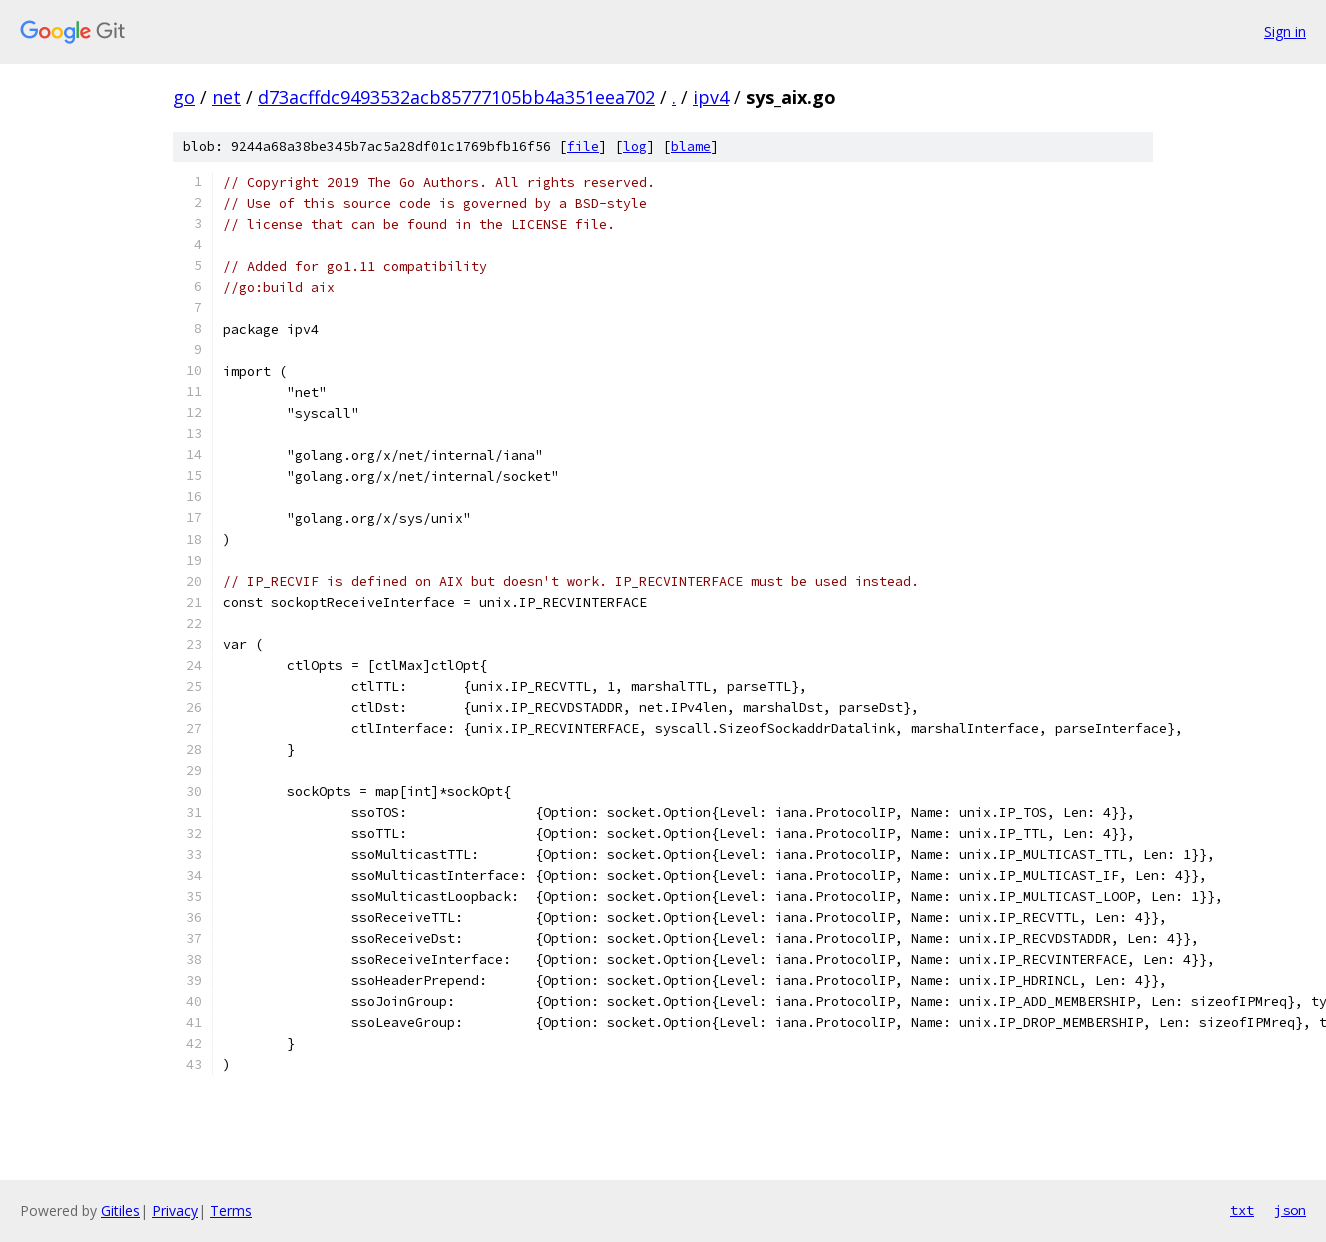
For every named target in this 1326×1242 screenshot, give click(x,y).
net (226, 97)
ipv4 (711, 97)
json (1290, 1210)
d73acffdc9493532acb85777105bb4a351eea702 (456, 97)
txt (1242, 1210)
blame (691, 146)
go (184, 97)
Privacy (175, 1210)
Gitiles (120, 1210)
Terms (231, 1210)
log (635, 146)
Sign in (1285, 31)
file (583, 146)
